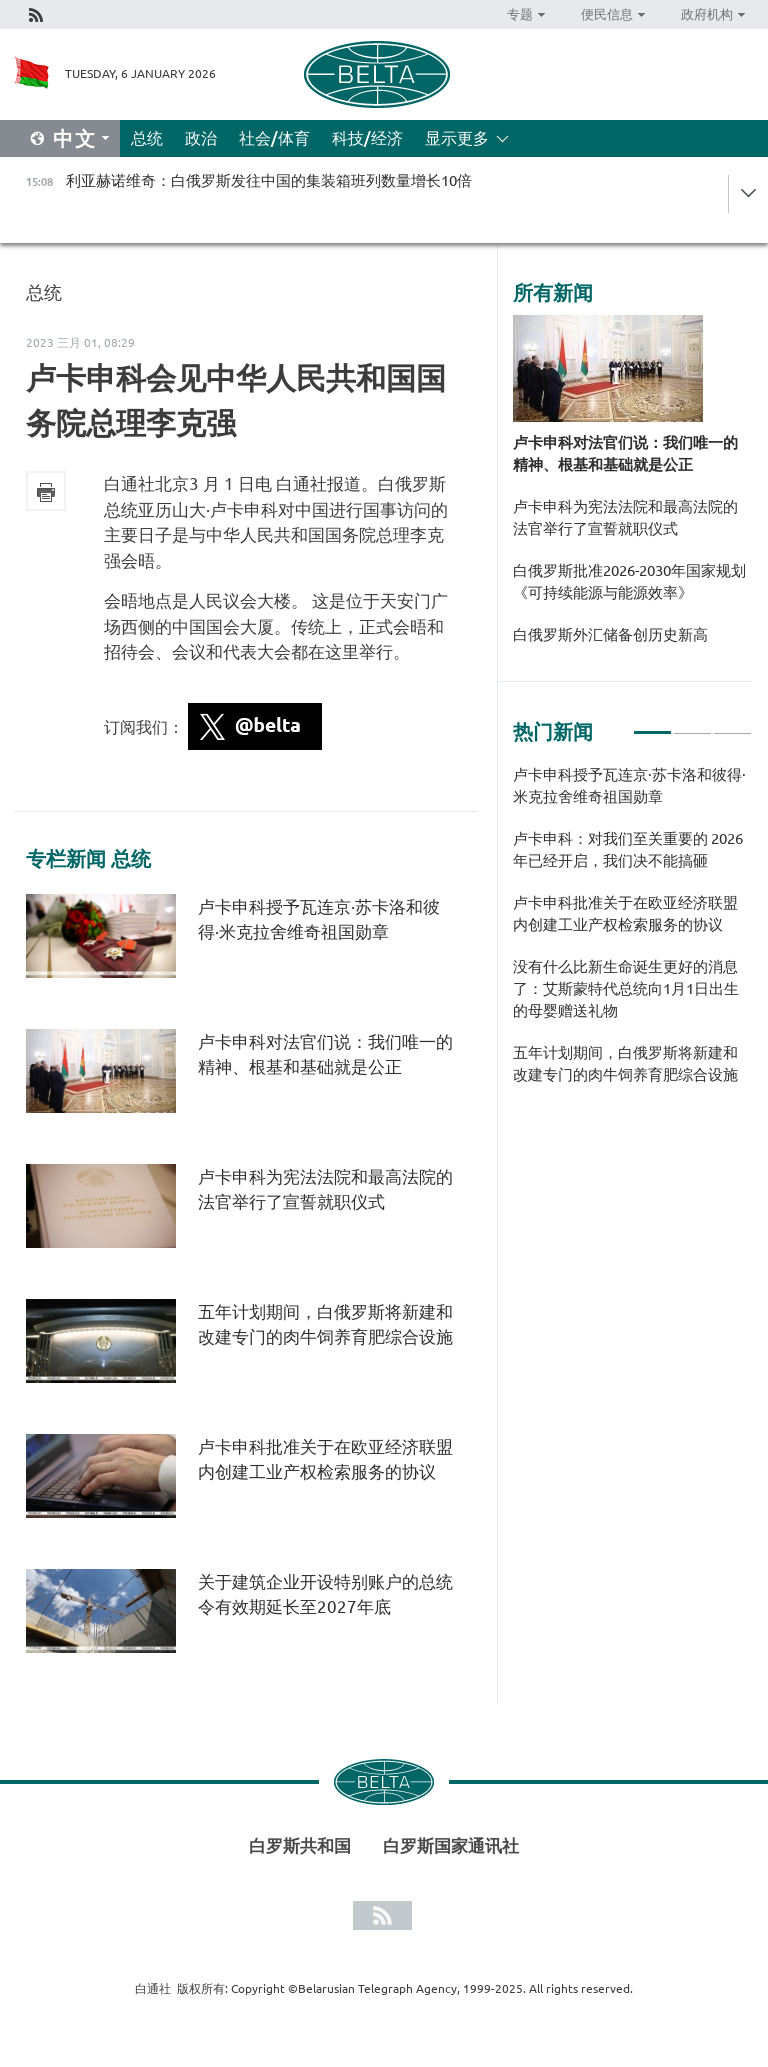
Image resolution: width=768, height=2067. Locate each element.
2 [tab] (692, 724)
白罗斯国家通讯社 (451, 1845)
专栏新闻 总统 (88, 859)
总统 (147, 138)
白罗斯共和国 (300, 1845)
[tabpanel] (632, 935)
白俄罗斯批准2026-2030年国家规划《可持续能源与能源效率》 (629, 581)
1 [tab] (652, 724)
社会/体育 (274, 138)
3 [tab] (732, 724)
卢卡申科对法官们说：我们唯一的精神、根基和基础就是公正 (625, 453)
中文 (75, 138)
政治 (201, 138)
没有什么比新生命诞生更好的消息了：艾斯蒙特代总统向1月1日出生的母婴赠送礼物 (626, 988)
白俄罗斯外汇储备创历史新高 (610, 634)
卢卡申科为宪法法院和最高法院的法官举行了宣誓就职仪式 (625, 517)
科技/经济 (367, 138)
